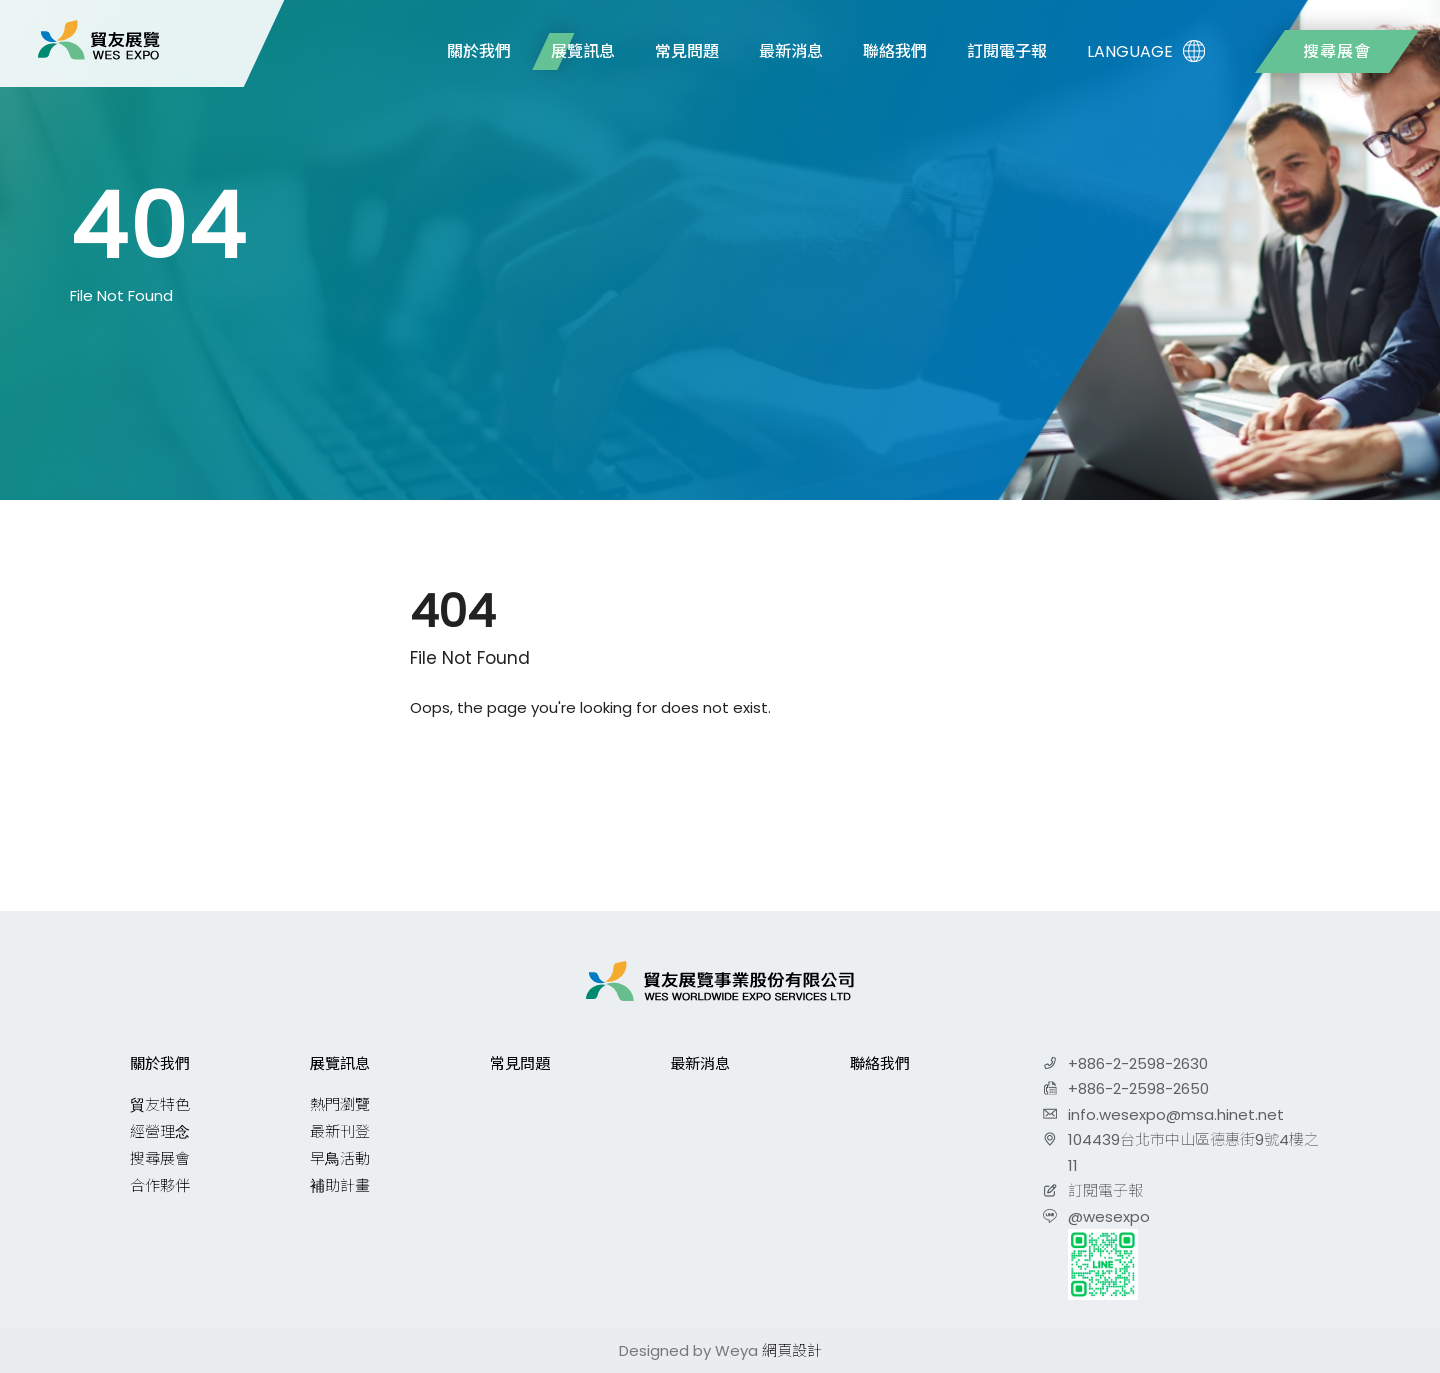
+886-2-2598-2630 (1138, 1063)
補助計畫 (340, 1185)
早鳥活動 (340, 1158)
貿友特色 (160, 1104)
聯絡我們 (895, 51)
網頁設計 (792, 1350)
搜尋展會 (1337, 51)
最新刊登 (340, 1131)
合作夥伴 (160, 1185)
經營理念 (160, 1131)
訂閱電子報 (1007, 51)
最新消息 (791, 51)
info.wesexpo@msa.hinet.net (1176, 1114)
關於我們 (479, 51)
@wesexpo (1109, 1216)
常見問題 (687, 51)
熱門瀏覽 (340, 1104)
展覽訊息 (583, 51)
